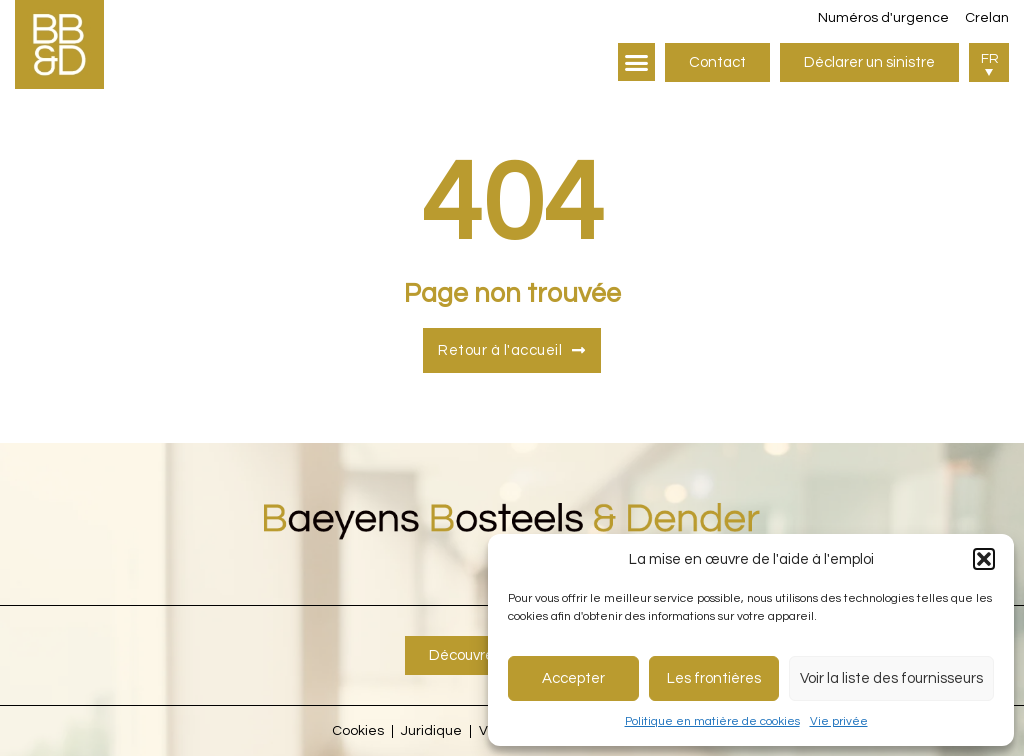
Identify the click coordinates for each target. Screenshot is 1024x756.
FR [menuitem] (990, 59)
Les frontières (714, 678)
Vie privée (839, 721)
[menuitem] (989, 62)
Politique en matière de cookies (712, 721)
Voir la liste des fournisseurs (891, 678)
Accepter (573, 678)
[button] (984, 559)
